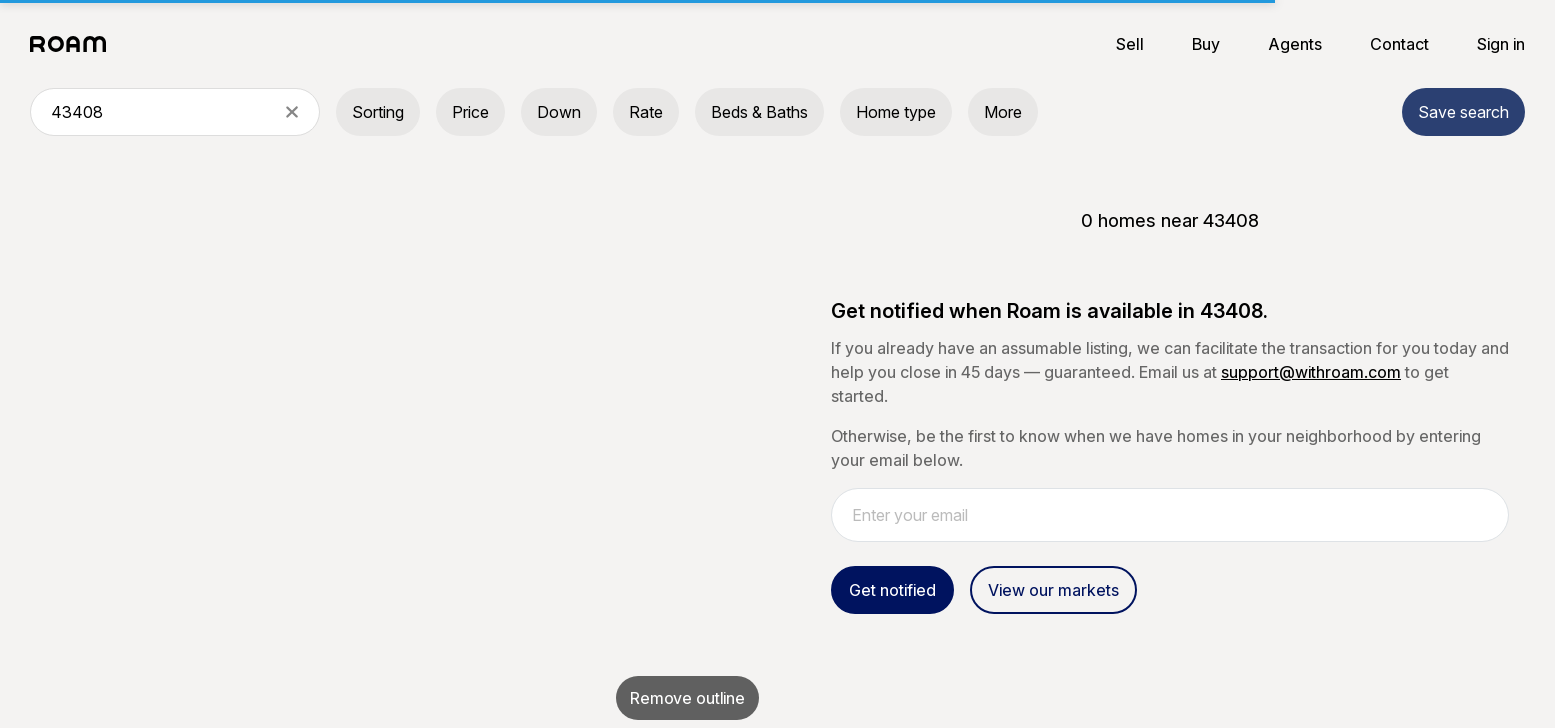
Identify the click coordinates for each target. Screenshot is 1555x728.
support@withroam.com (1311, 372)
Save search (1463, 112)
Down (559, 112)
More (1003, 112)
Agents (1295, 44)
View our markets (1053, 590)
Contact (1399, 44)
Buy (1206, 44)
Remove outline (687, 698)
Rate (646, 112)
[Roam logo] (74, 44)
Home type (896, 112)
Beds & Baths (759, 112)
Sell (1130, 44)
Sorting (378, 112)
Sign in (1501, 44)
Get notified (892, 590)
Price (470, 112)
